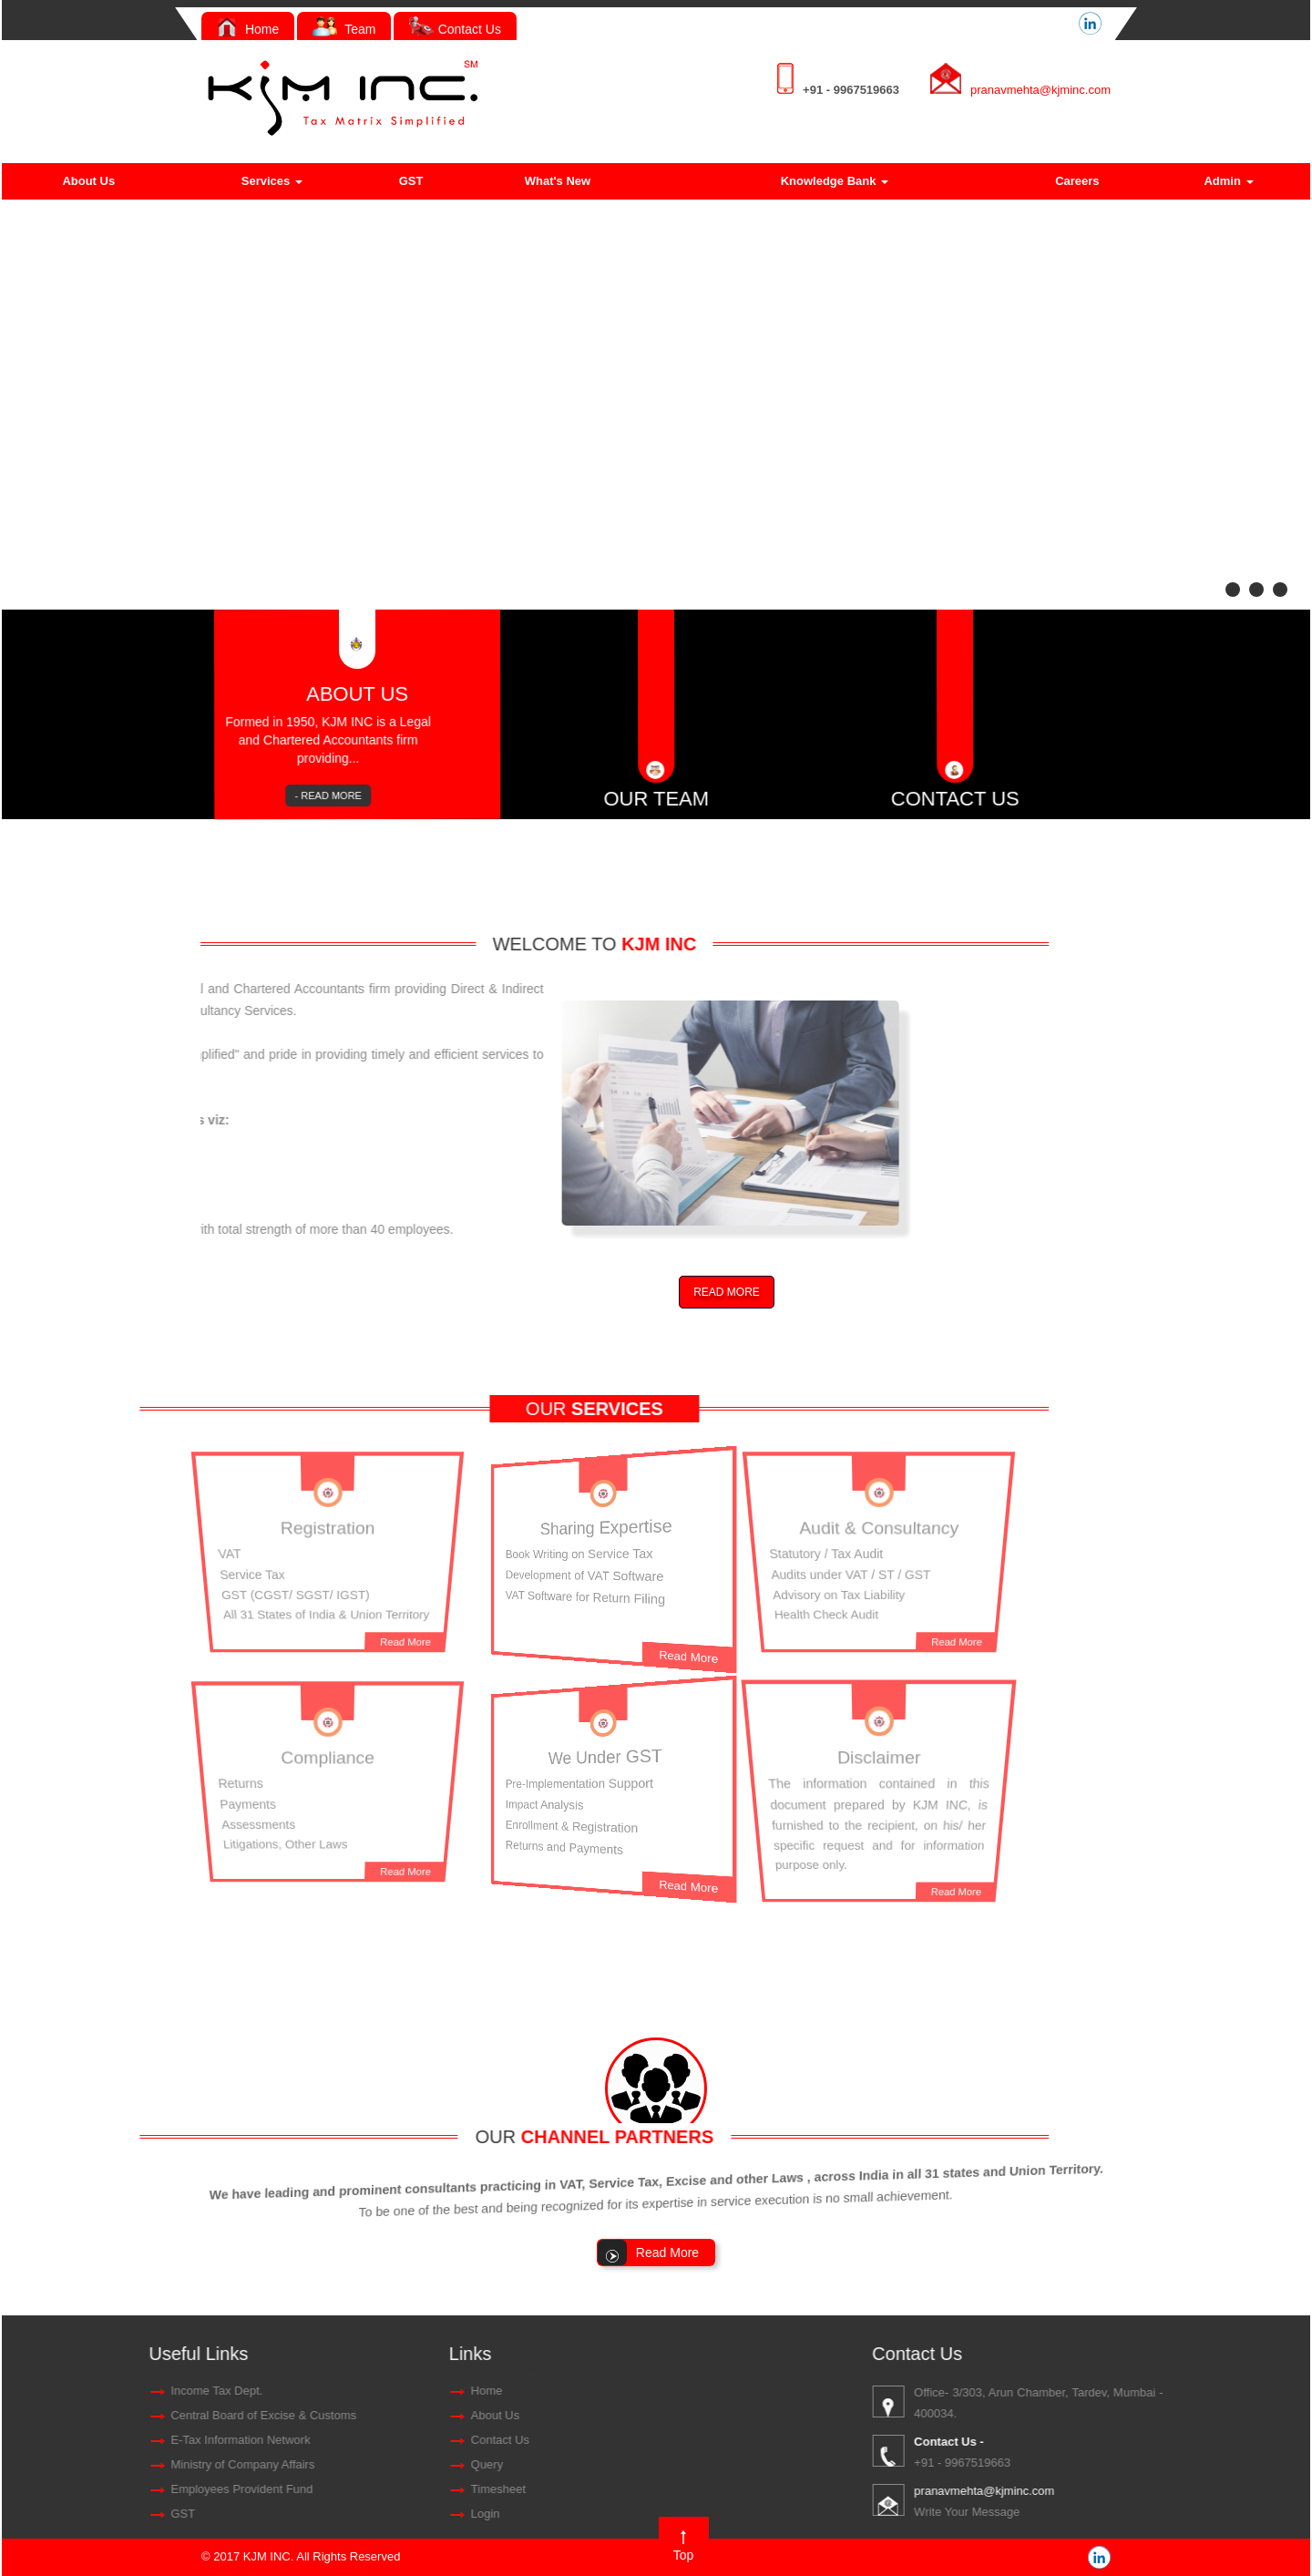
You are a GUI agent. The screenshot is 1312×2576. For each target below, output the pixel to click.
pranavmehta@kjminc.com (1040, 90)
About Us (88, 181)
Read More (422, 1651)
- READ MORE (344, 797)
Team (344, 29)
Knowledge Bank (834, 181)
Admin (1228, 181)
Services (271, 181)
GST (411, 181)
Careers (1077, 181)
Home (248, 29)
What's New (557, 181)
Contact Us (455, 29)
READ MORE (726, 1292)
